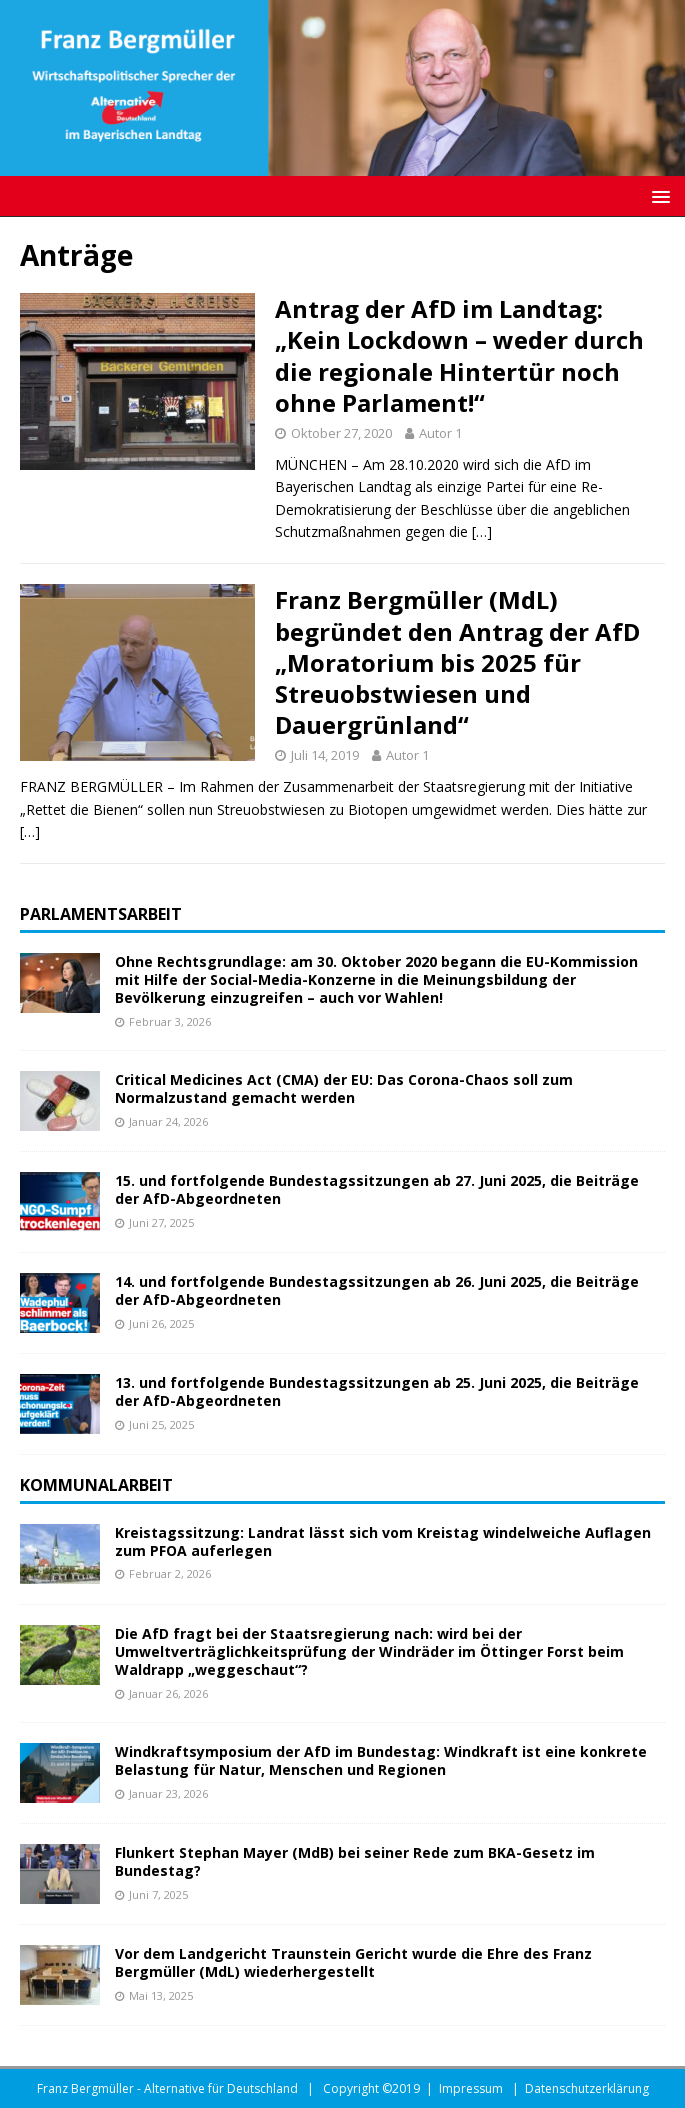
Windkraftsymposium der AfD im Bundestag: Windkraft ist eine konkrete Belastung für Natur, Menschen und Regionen (381, 1760)
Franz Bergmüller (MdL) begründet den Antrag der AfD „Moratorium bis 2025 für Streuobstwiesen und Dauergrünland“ (457, 662)
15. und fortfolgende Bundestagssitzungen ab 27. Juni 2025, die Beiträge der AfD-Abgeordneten (377, 1189)
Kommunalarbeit (96, 1485)
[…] (482, 531)
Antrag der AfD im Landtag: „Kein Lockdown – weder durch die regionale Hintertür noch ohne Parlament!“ (459, 355)
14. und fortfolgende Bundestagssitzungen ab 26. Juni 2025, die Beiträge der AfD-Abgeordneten (377, 1290)
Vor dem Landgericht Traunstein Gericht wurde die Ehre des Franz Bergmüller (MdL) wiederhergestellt (353, 1962)
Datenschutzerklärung (587, 2088)
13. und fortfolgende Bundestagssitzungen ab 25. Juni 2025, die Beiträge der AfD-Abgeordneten (377, 1391)
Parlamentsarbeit (101, 914)
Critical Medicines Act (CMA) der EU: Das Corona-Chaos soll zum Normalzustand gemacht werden (344, 1088)
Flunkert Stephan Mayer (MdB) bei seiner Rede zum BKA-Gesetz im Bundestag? (355, 1861)
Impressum (471, 2088)
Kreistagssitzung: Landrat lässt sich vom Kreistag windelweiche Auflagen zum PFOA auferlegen (383, 1541)
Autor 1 (440, 433)
